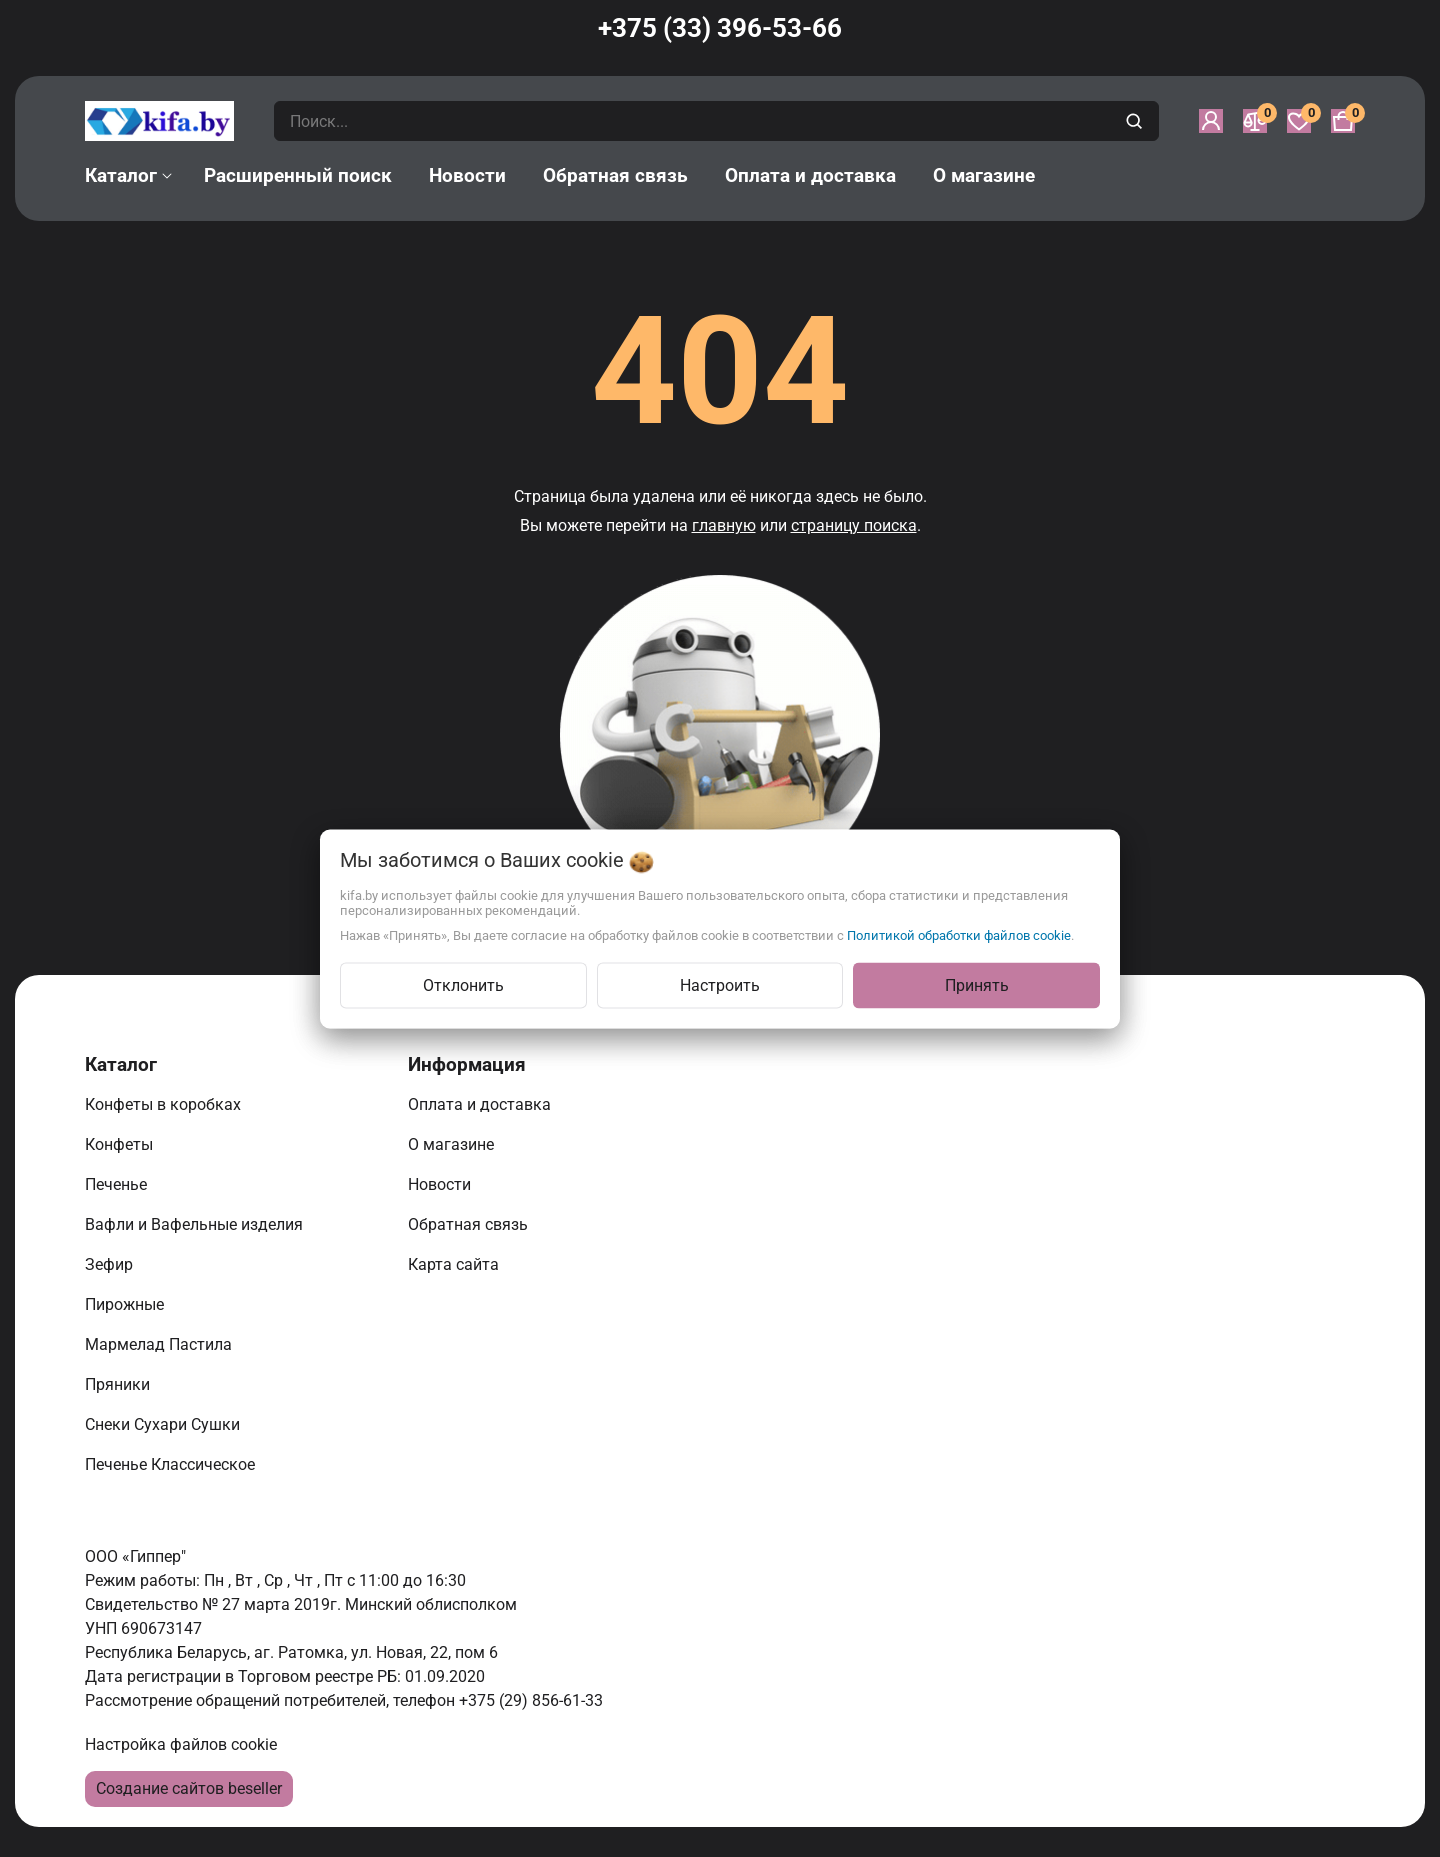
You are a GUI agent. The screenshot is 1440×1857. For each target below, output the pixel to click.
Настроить (720, 984)
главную (724, 525)
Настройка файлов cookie (181, 1744)
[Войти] (1211, 121)
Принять (977, 984)
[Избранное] (1299, 121)
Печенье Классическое (172, 1464)
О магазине (453, 1144)
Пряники (119, 1384)
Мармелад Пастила (160, 1344)
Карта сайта (455, 1264)
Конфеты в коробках (165, 1104)
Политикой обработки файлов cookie (959, 934)
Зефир (111, 1264)
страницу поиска (854, 525)
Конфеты (123, 1144)
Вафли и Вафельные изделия (196, 1224)
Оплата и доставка (481, 1104)
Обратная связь (470, 1224)
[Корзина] (1343, 121)
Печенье (118, 1184)
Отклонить (463, 984)
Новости (441, 1184)
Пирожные (126, 1304)
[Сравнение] (1255, 121)
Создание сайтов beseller (189, 1788)
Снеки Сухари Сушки (164, 1424)
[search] (1136, 121)
